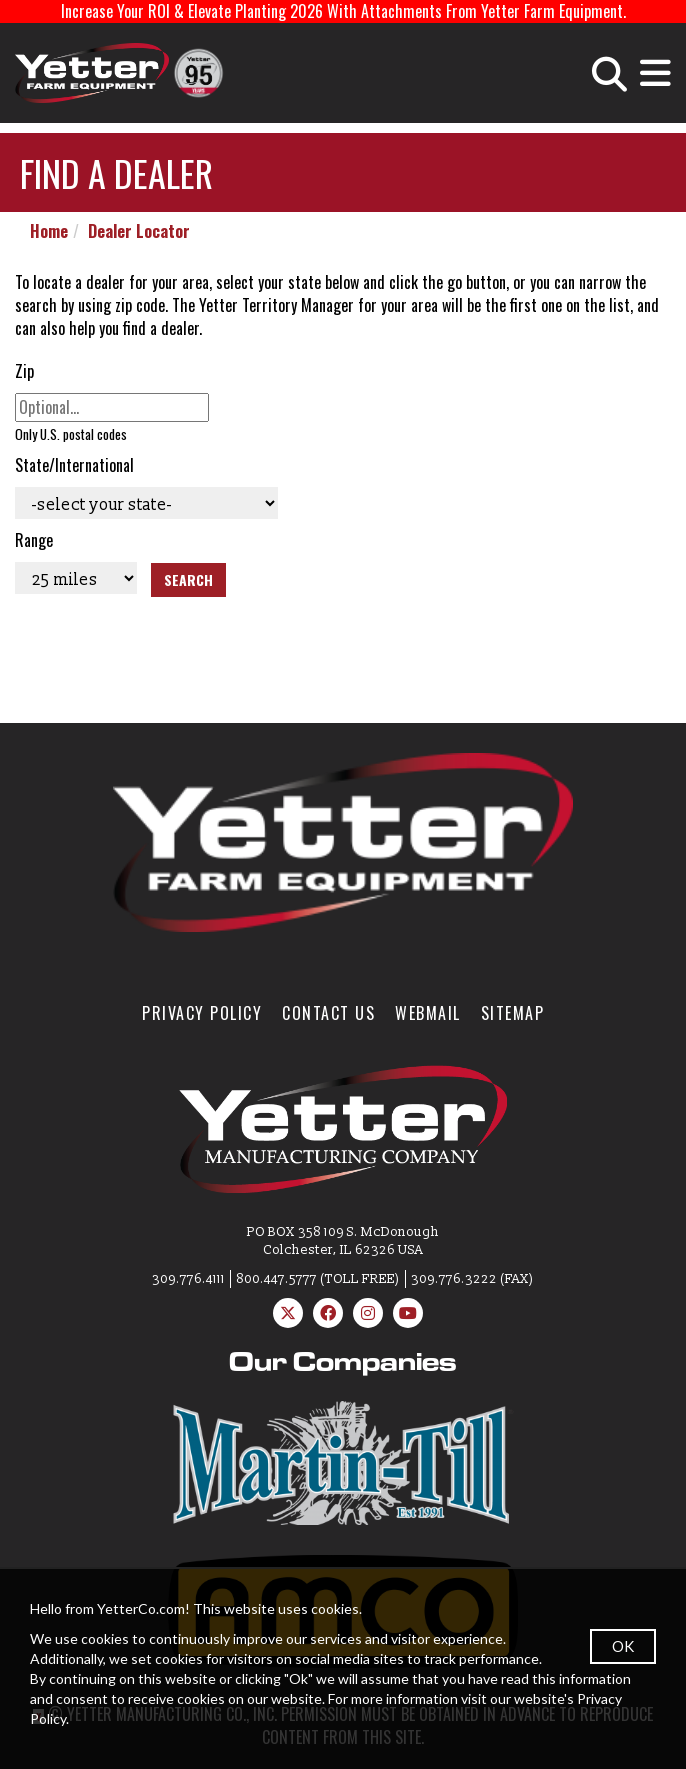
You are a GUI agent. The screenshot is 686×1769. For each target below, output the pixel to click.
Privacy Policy (202, 1013)
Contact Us (328, 1013)
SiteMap (513, 1013)
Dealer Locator (139, 231)
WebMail (428, 1013)
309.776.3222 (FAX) (472, 1279)
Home (49, 231)
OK (623, 1646)
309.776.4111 (188, 1279)
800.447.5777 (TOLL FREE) (318, 1279)
